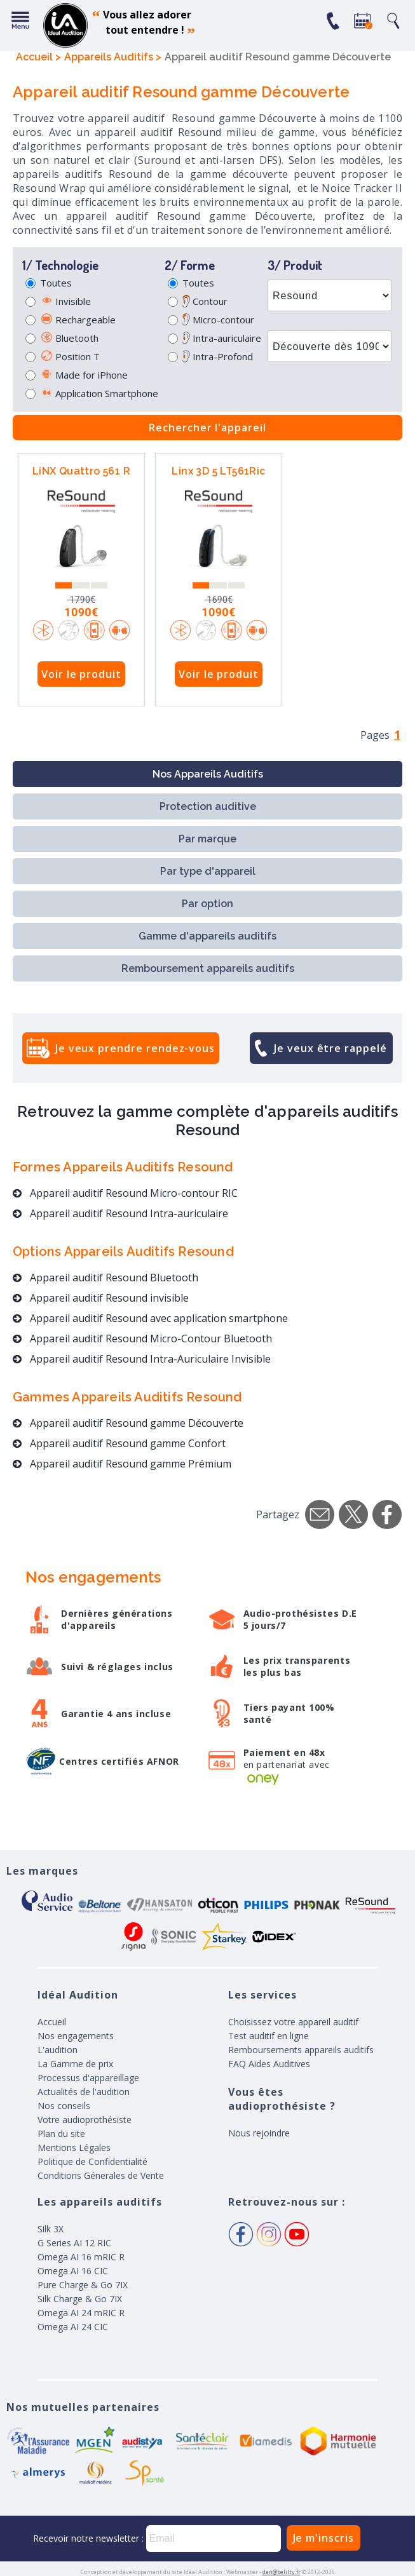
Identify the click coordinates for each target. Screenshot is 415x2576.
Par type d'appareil (207, 871)
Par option (207, 904)
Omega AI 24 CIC (72, 2327)
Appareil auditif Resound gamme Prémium (122, 1464)
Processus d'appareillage (88, 2078)
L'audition (57, 2050)
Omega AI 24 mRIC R (81, 2313)
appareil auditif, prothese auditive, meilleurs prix (65, 25)
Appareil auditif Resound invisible (101, 1298)
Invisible (65, 301)
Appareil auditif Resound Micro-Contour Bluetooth (142, 1338)
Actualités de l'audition (83, 2092)
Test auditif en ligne (268, 2036)
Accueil (51, 2022)
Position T (70, 356)
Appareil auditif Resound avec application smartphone (150, 1318)
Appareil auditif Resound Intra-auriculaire (120, 1213)
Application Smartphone (99, 393)
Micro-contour (218, 319)
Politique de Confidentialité (92, 2161)
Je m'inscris (323, 2538)
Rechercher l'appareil (207, 428)
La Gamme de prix (75, 2064)
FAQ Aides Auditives (269, 2064)
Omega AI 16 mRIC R (81, 2257)
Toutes (56, 282)
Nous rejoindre (259, 2133)
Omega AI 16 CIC (72, 2271)
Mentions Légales (74, 2147)
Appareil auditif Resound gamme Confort (119, 1443)
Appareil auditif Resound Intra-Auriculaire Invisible (142, 1359)
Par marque (207, 839)
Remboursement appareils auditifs (207, 968)
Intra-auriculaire (221, 338)
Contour (205, 301)
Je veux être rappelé (330, 1048)
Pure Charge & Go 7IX (82, 2285)
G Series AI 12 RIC (74, 2243)
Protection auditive (208, 806)
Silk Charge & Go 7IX (79, 2299)
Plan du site (61, 2134)
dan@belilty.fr (281, 2572)
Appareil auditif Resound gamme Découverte (128, 1423)
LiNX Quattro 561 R (81, 471)
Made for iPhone (84, 374)
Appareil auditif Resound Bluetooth (105, 1278)
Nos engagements (75, 2036)
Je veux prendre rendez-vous (135, 1048)
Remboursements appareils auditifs (301, 2050)
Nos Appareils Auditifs (208, 774)
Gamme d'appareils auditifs (207, 936)
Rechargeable (78, 319)
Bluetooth (69, 338)
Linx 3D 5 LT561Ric (218, 471)
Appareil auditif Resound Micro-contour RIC (125, 1193)
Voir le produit (81, 674)
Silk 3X (50, 2229)
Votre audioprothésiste (84, 2120)
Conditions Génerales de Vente (100, 2175)
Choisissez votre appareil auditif (293, 2022)
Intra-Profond (217, 356)
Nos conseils (63, 2106)
